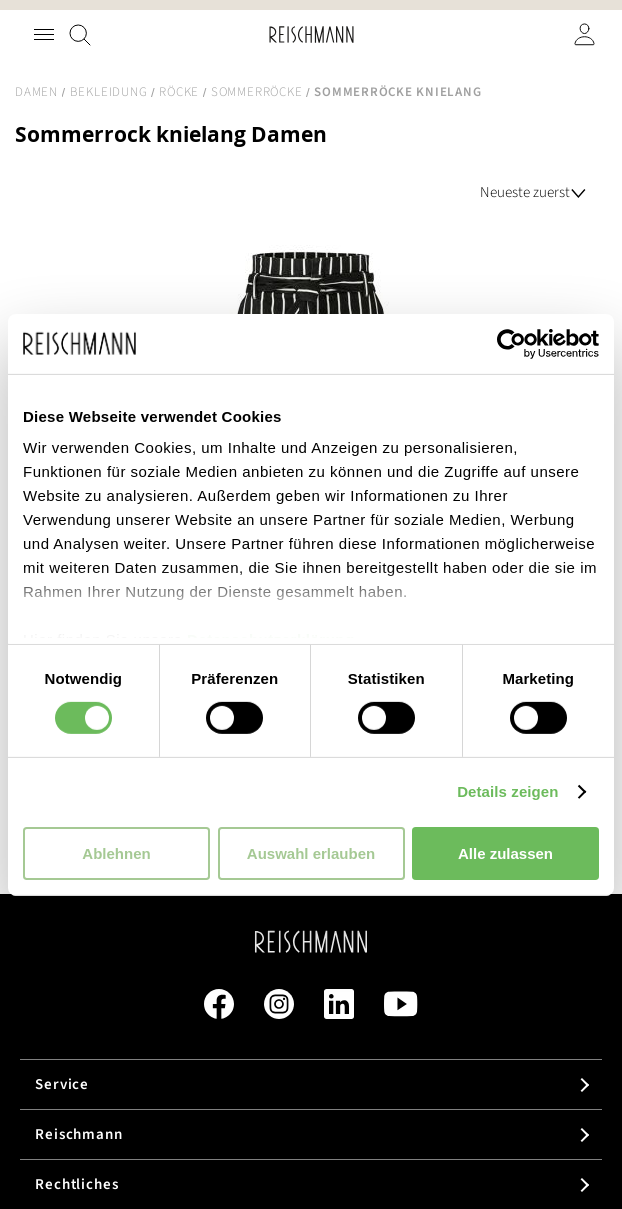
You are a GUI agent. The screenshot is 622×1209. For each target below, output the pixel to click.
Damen (36, 92)
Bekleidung (109, 92)
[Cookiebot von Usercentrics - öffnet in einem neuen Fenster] (511, 343)
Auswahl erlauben (311, 853)
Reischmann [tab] (79, 1134)
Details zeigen (507, 791)
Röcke (179, 92)
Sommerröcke (256, 92)
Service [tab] (62, 1084)
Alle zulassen (505, 853)
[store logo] (311, 34)
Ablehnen (116, 853)
